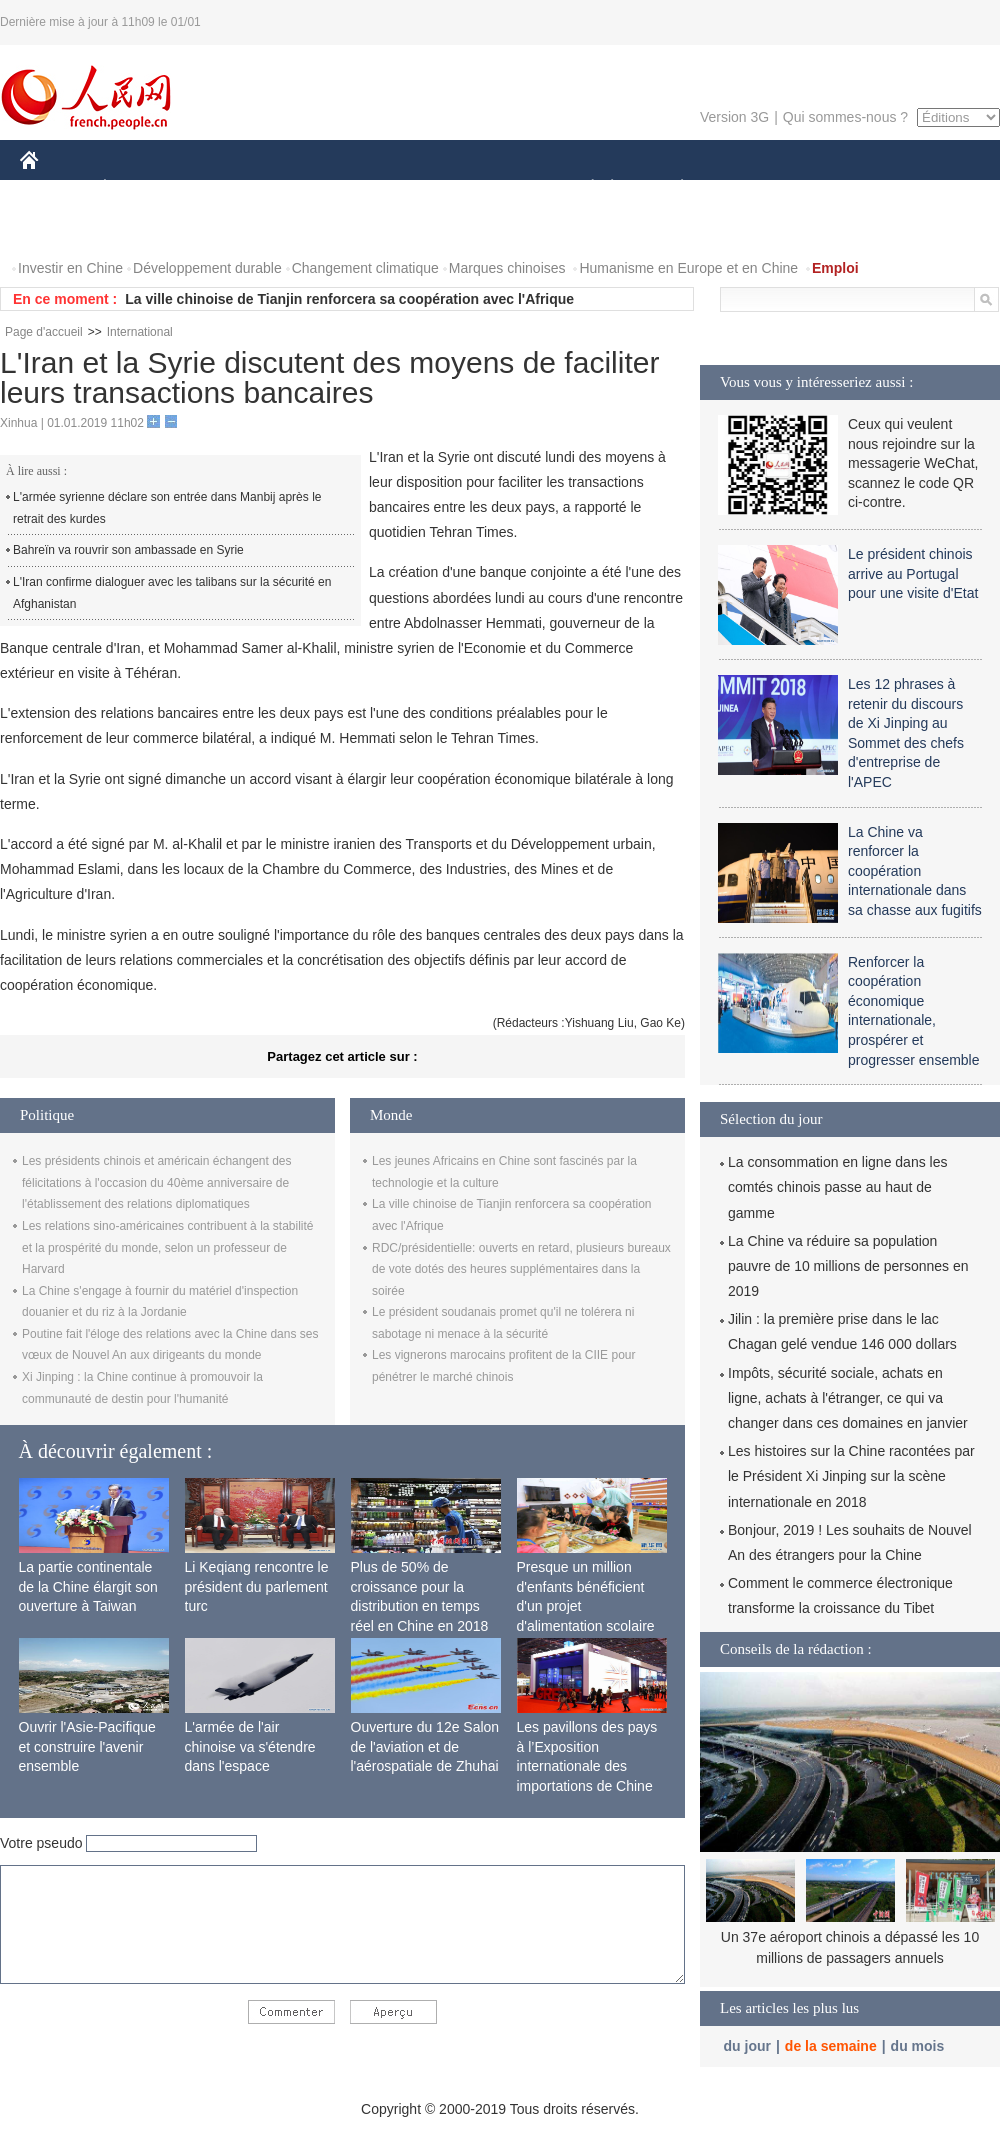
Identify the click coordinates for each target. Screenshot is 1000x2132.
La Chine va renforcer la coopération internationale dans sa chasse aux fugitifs (915, 871)
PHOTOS (929, 188)
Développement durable (207, 268)
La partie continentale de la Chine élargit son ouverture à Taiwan (88, 1586)
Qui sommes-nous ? (845, 117)
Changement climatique (365, 268)
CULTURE (494, 188)
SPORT (751, 188)
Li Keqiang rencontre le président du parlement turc (257, 1586)
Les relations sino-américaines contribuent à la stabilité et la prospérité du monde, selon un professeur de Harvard (168, 1247)
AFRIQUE (316, 188)
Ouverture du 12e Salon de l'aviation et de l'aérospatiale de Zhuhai (425, 1746)
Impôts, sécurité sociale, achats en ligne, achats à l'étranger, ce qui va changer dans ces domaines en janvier (848, 1398)
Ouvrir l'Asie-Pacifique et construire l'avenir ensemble (87, 1746)
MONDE (232, 188)
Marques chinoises (507, 268)
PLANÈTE (671, 188)
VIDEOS (59, 228)
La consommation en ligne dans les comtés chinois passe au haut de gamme (837, 1187)
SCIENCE (404, 188)
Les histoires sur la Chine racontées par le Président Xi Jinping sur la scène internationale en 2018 (851, 1476)
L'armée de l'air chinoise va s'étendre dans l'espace (250, 1746)
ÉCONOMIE (141, 188)
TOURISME (837, 188)
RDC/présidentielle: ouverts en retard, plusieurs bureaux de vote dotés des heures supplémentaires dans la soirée (521, 1269)
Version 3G (734, 117)
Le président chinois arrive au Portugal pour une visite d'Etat (913, 573)
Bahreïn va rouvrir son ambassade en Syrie (128, 550)
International (140, 332)
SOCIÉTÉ (583, 188)
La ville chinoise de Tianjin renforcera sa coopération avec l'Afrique (349, 299)
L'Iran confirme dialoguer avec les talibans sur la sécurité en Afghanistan (172, 593)
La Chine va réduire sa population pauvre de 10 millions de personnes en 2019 (848, 1266)
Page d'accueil (44, 332)
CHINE (54, 188)
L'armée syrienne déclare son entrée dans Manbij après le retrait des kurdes (167, 508)
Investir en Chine (70, 268)
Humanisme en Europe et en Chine (688, 268)
